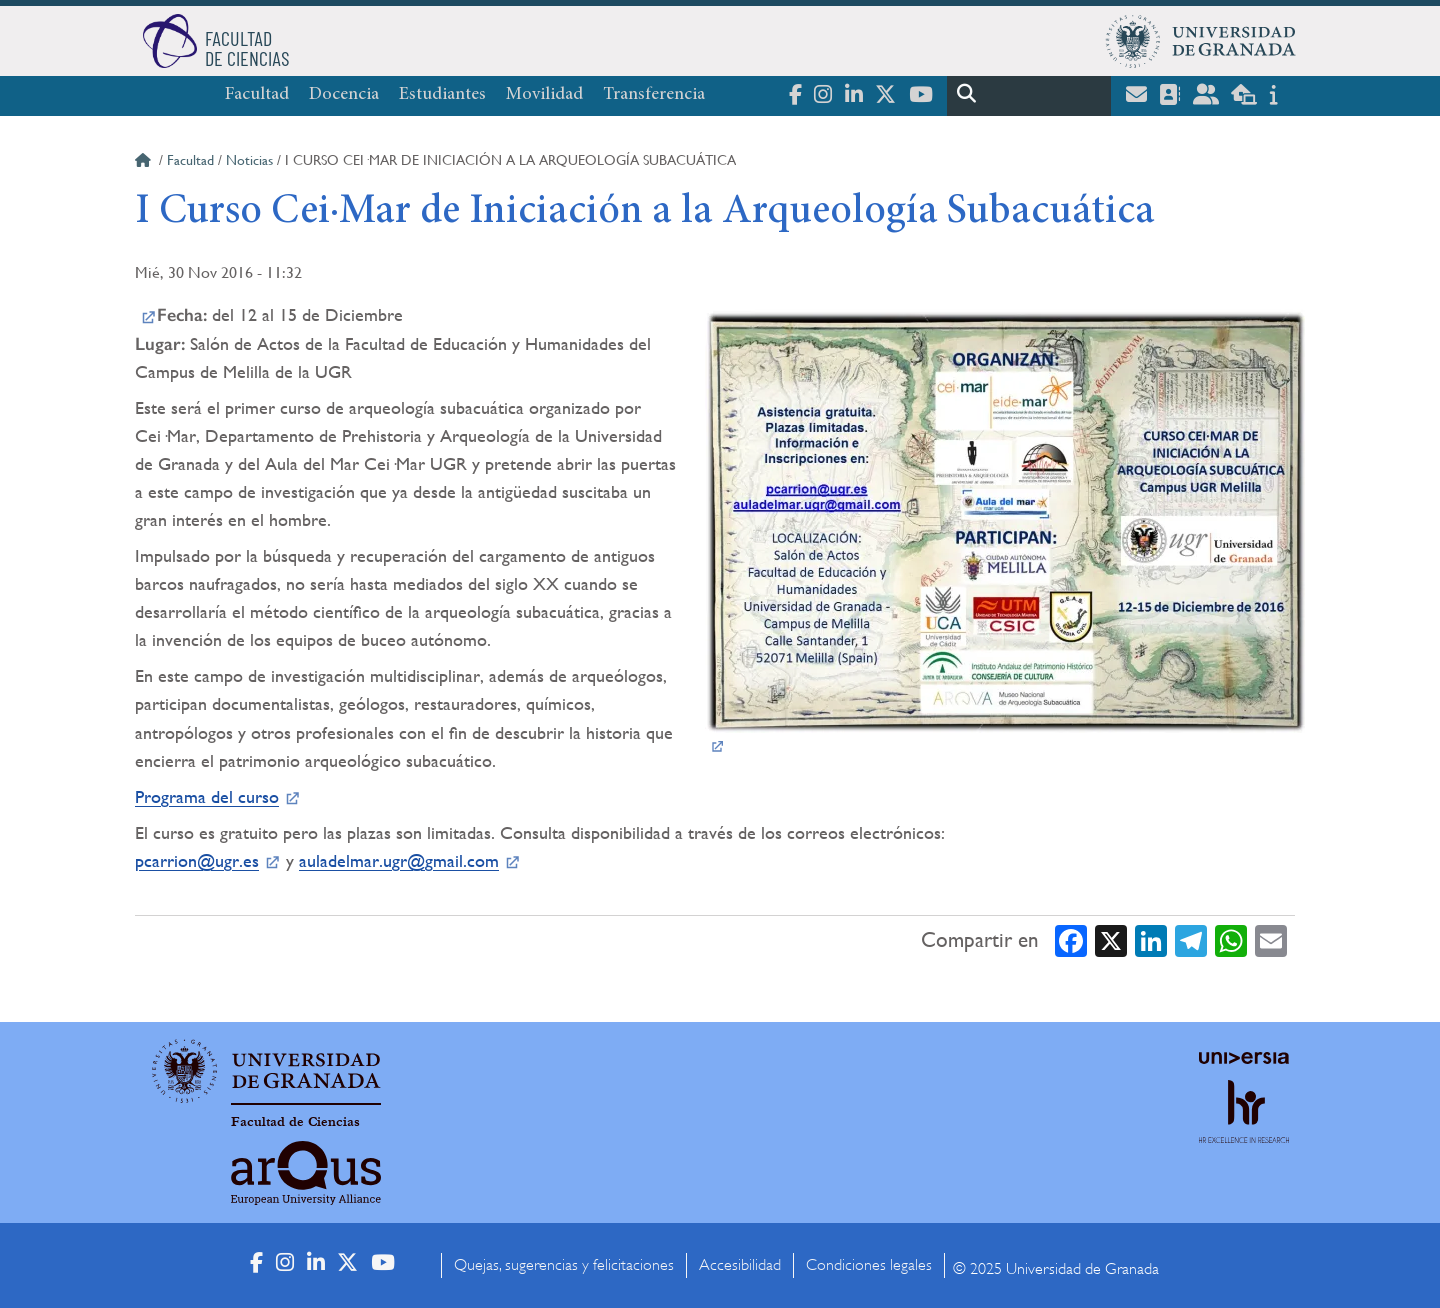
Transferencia (654, 95)
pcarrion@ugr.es (197, 860)
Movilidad (544, 95)
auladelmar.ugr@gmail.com (399, 860)
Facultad (257, 95)
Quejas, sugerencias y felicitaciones (564, 1265)
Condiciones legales (869, 1265)
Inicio (145, 163)
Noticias (249, 160)
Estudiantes (442, 95)
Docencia (344, 95)
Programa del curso (207, 796)
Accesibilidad (740, 1265)
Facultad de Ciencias (295, 1122)
